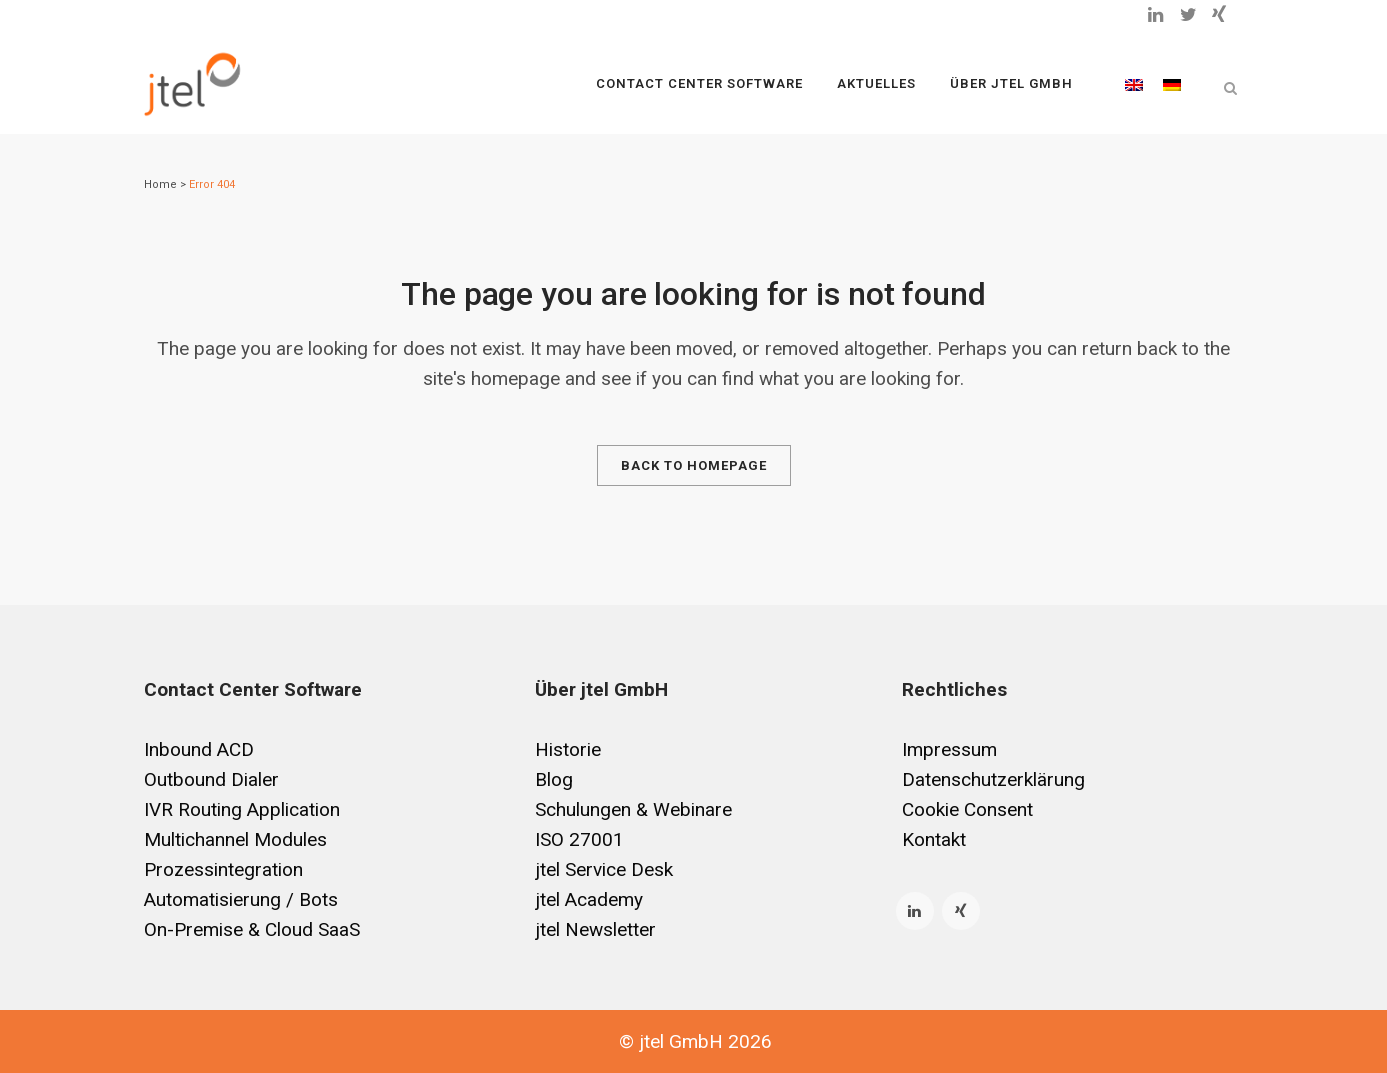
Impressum (949, 749)
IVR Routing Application (242, 809)
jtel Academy (589, 899)
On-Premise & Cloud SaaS (252, 929)
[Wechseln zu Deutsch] (1172, 84)
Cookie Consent (967, 809)
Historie (568, 749)
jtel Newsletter (595, 929)
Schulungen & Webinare (633, 809)
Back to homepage (694, 465)
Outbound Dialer (211, 779)
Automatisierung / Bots (241, 899)
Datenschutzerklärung (993, 779)
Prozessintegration (223, 869)
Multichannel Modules (235, 839)
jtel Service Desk (604, 869)
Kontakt (934, 839)
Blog (554, 779)
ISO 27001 (579, 839)
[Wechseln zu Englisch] (1134, 84)
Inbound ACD (199, 749)
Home (160, 184)
